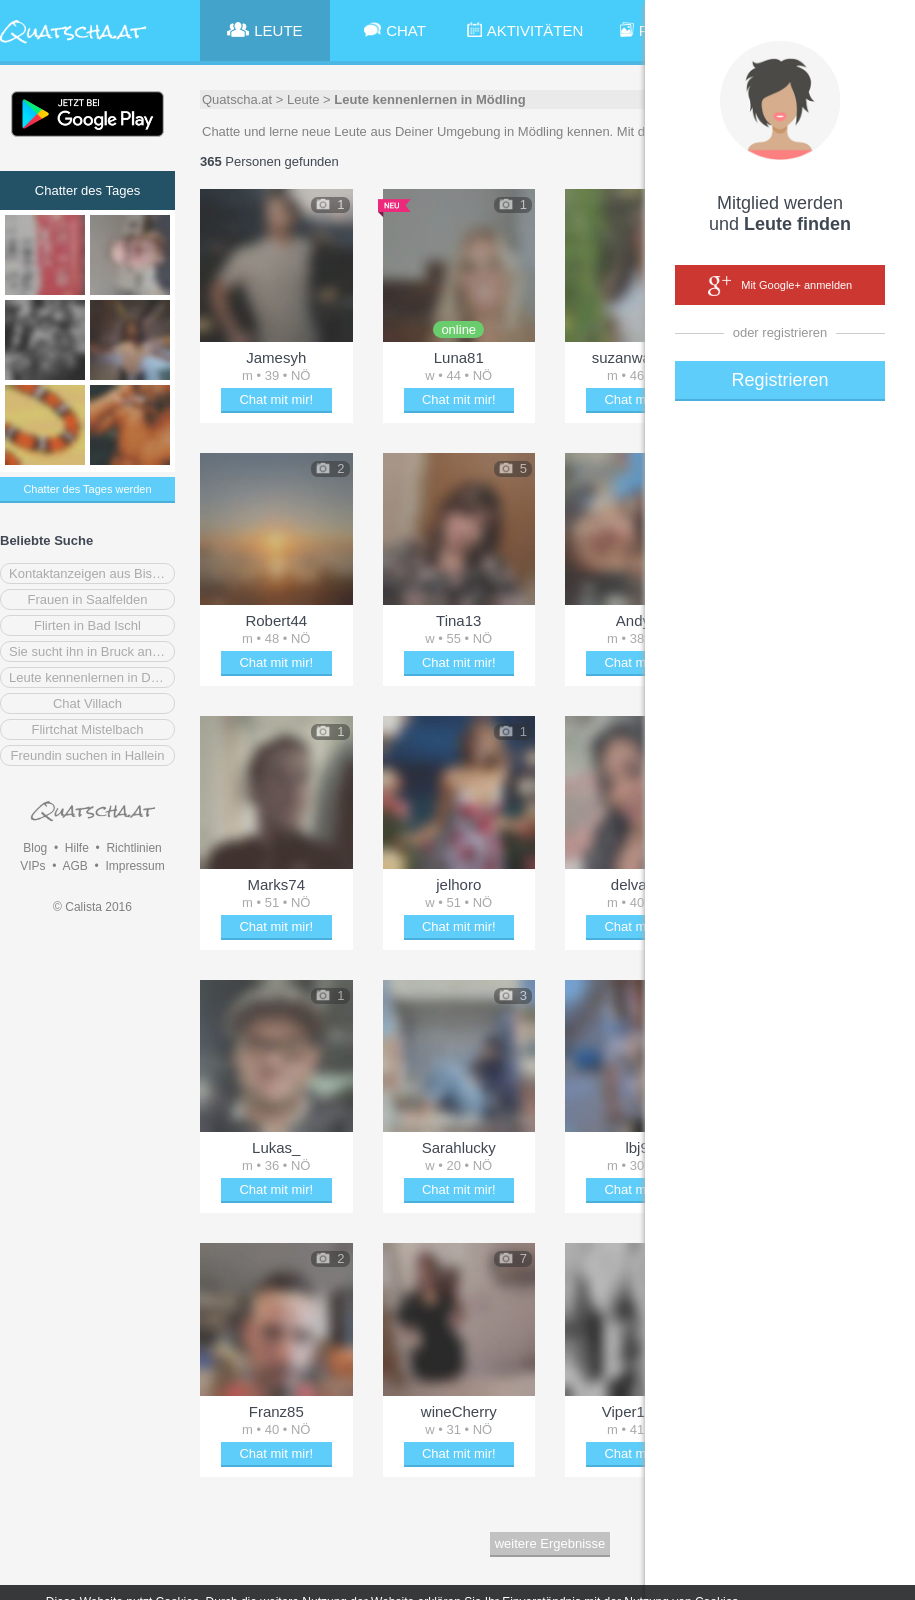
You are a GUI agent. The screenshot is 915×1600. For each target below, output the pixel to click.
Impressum (134, 866)
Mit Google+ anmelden (780, 286)
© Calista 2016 (92, 907)
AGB (74, 866)
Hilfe (77, 848)
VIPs (32, 866)
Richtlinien (133, 848)
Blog (35, 848)
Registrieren (779, 380)
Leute (303, 99)
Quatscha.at (237, 99)
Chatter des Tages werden (87, 489)
